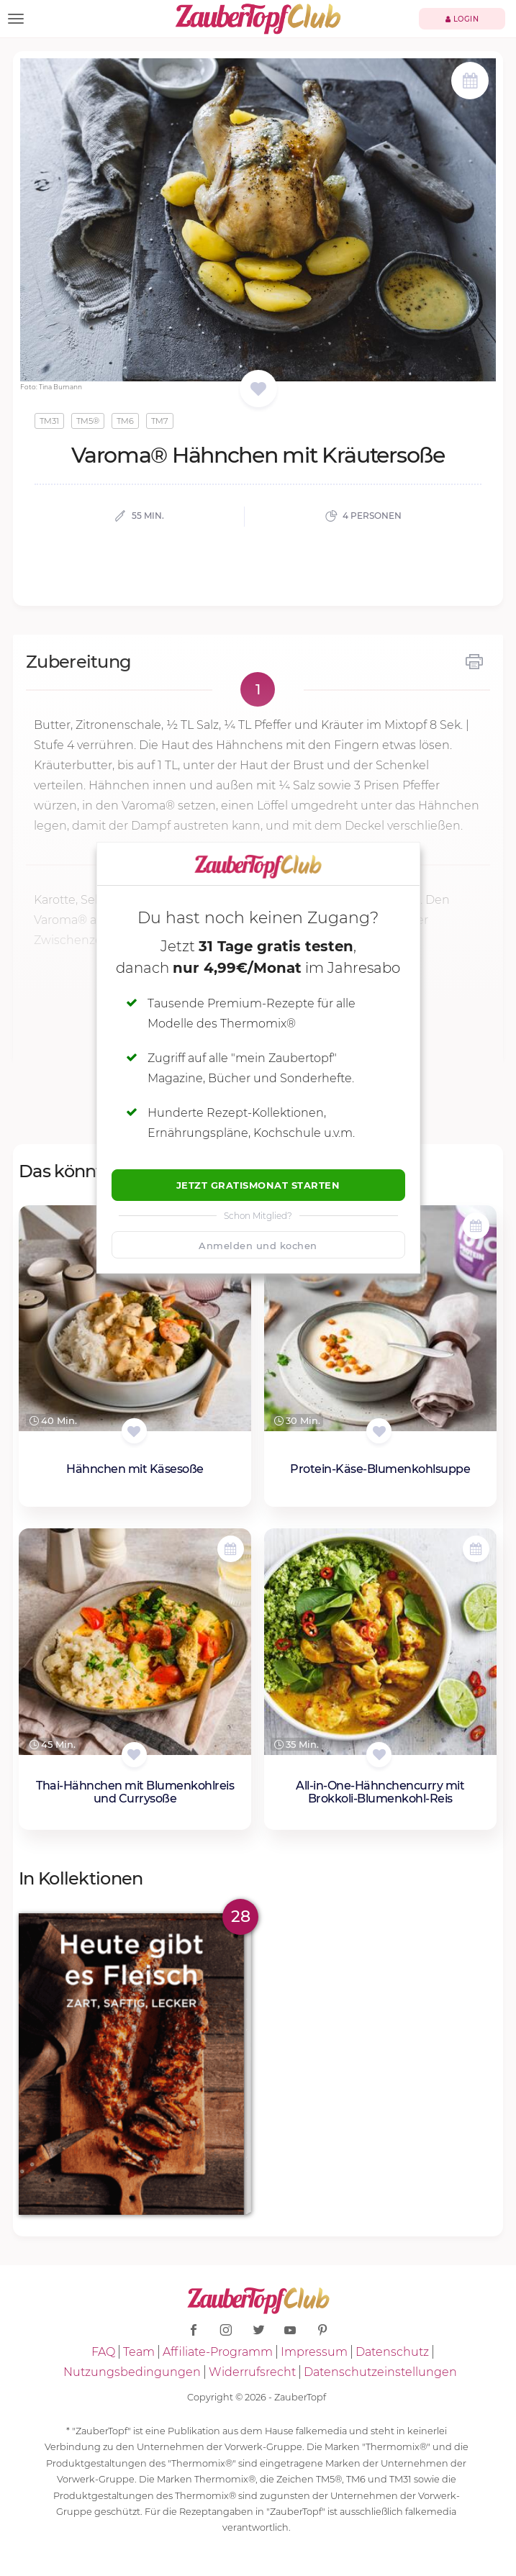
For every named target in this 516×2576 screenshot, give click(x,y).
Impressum (314, 2352)
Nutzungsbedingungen (132, 2372)
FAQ (103, 2352)
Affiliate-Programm (218, 2352)
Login (462, 19)
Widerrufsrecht (252, 2372)
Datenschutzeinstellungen (380, 2372)
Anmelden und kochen (258, 1245)
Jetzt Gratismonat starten (258, 1185)
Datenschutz (392, 2352)
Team (139, 2352)
